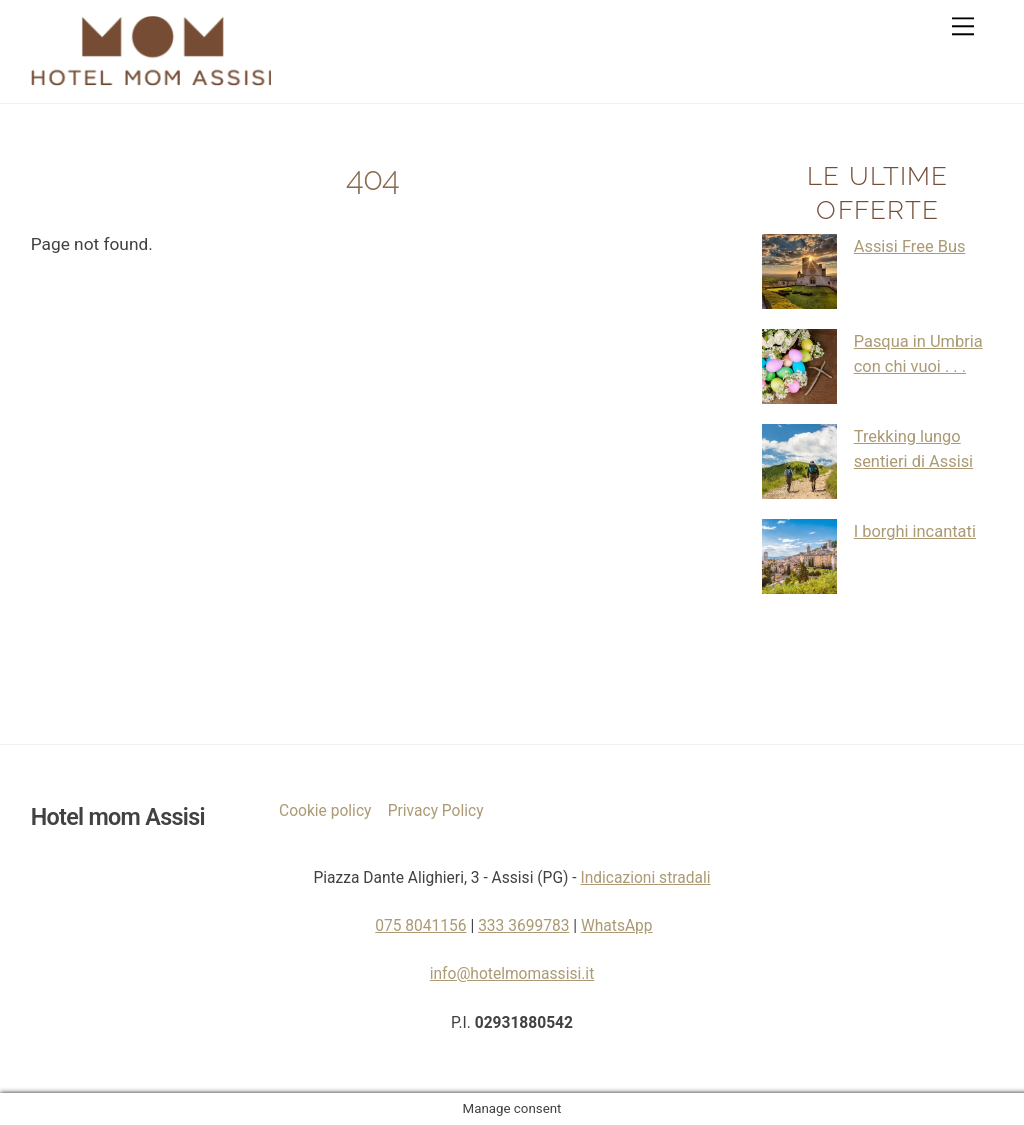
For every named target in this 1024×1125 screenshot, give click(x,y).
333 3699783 (523, 926)
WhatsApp (617, 926)
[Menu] (963, 26)
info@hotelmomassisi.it (512, 974)
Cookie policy (325, 811)
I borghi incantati (915, 531)
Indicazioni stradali (645, 878)
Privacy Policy (436, 811)
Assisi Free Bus (910, 246)
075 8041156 (420, 926)
